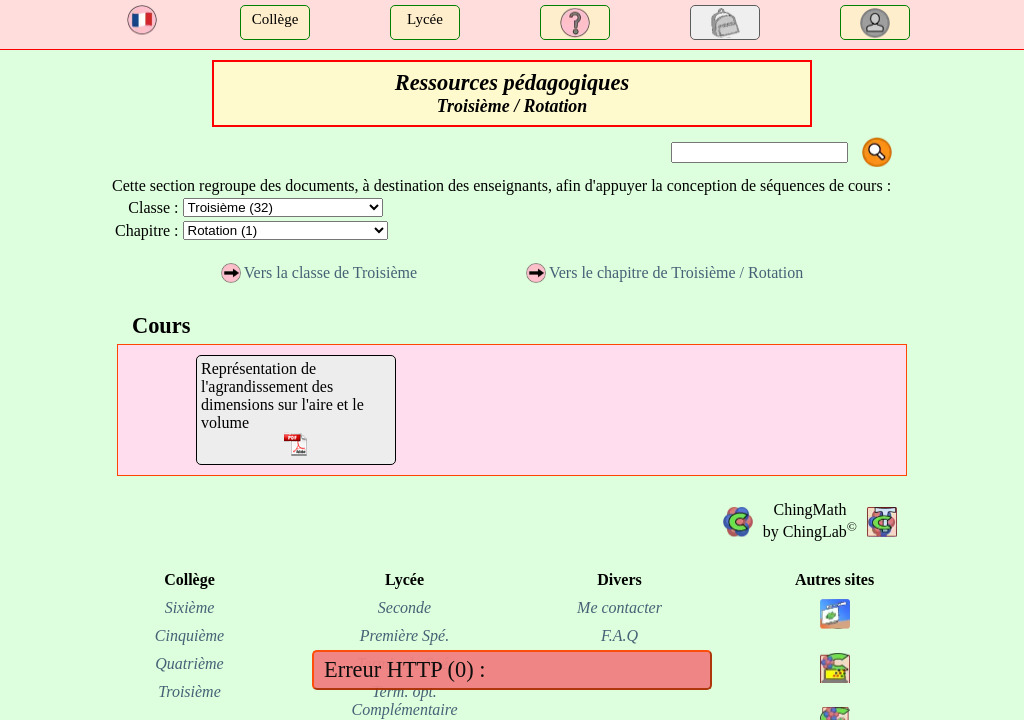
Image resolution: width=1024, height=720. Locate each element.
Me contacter (619, 607)
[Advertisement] (56, 242)
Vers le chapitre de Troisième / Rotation (664, 272)
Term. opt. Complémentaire (404, 700)
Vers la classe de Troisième (319, 272)
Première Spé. (404, 635)
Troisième (189, 691)
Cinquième (189, 635)
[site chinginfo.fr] (835, 687)
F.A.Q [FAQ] (619, 635)
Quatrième (189, 663)
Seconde (404, 607)
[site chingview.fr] (835, 633)
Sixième (190, 607)
